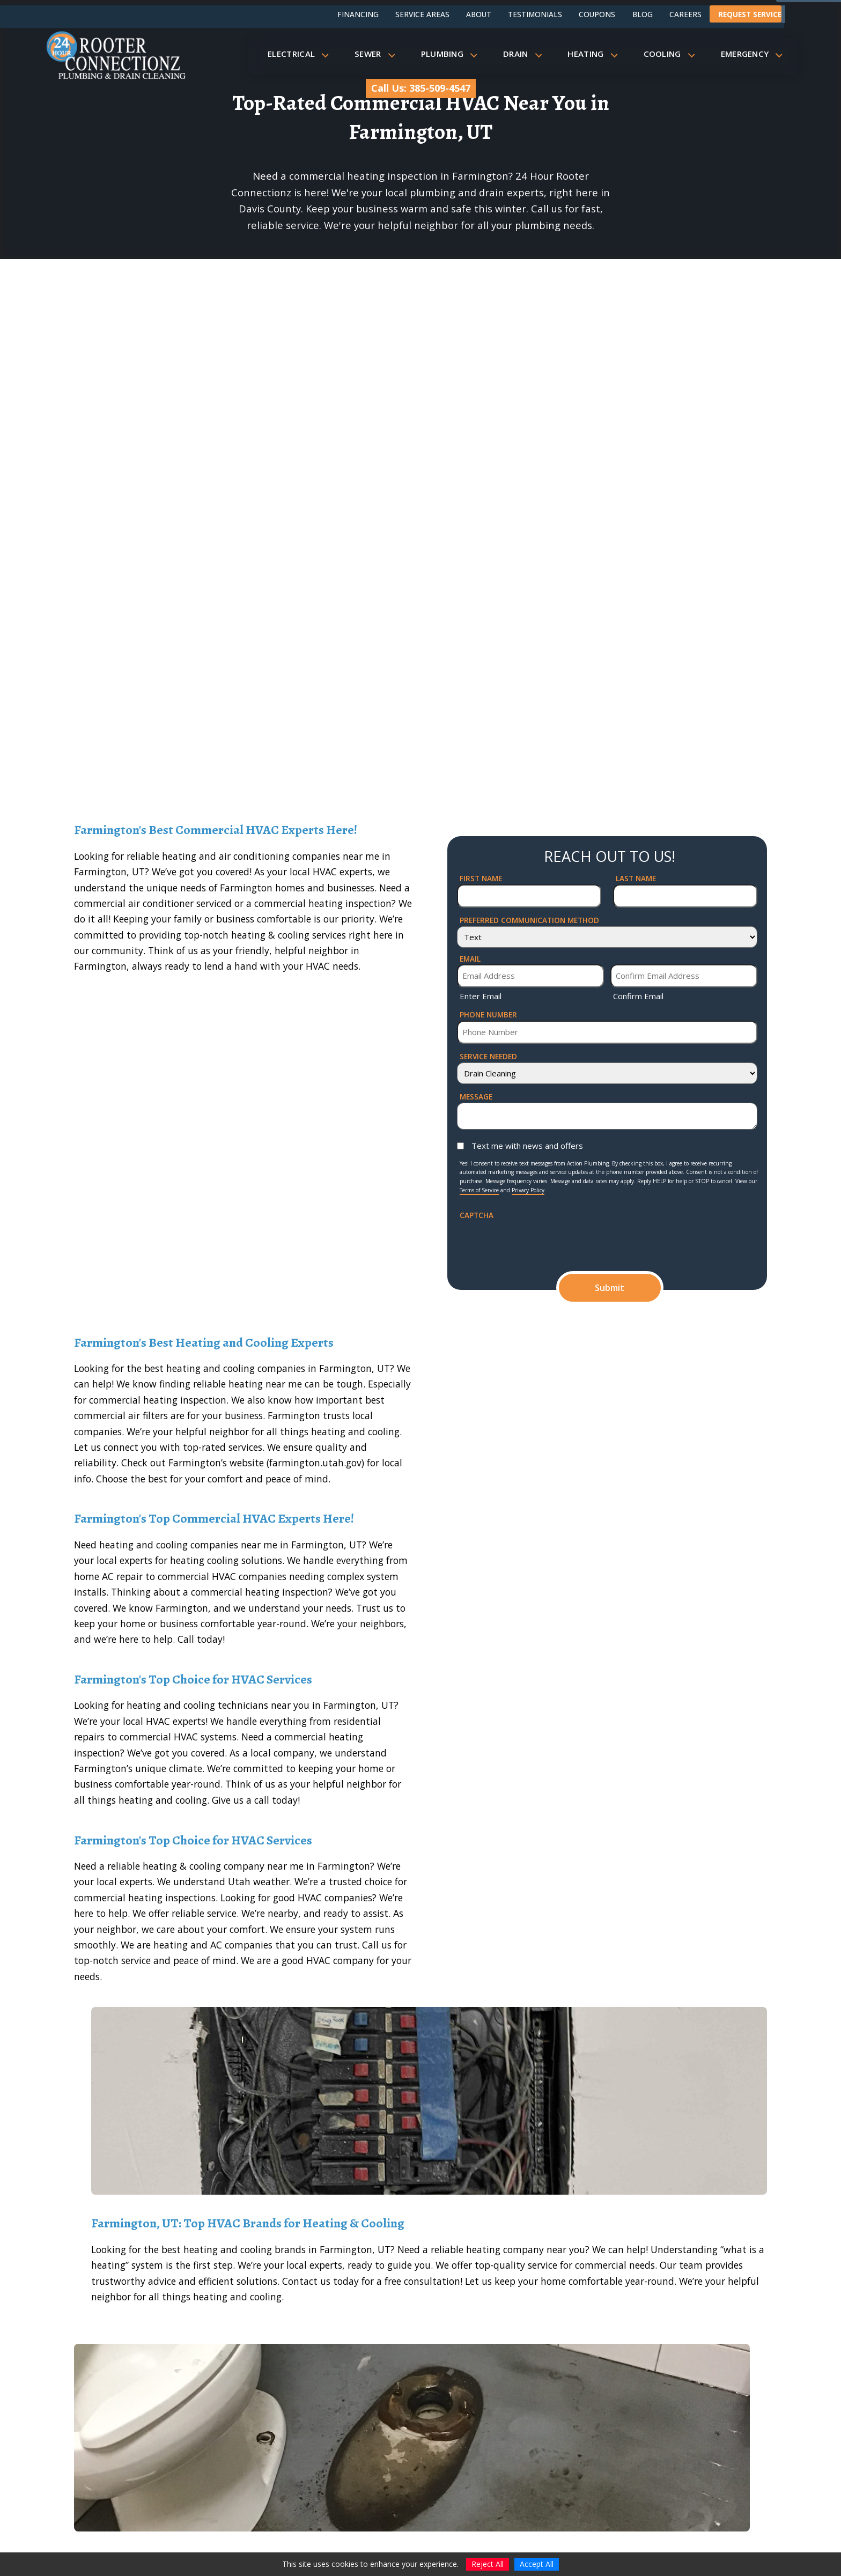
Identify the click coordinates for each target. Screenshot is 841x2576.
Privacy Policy (528, 1190)
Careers (685, 14)
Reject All (487, 2564)
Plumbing (451, 54)
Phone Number (488, 1014)
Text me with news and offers (527, 1145)
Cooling (672, 54)
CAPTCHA (476, 1215)
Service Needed (488, 1056)
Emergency (754, 54)
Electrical (301, 54)
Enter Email (480, 996)
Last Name (636, 878)
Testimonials (535, 14)
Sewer (378, 54)
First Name (481, 878)
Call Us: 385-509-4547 (420, 88)
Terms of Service (479, 1190)
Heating (595, 54)
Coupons (597, 14)
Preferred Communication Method (529, 920)
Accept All (537, 2564)
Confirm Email (638, 996)
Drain (526, 54)
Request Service (749, 14)
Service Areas (422, 14)
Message (476, 1096)
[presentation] (541, 1242)
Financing (358, 14)
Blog (642, 14)
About (478, 14)
